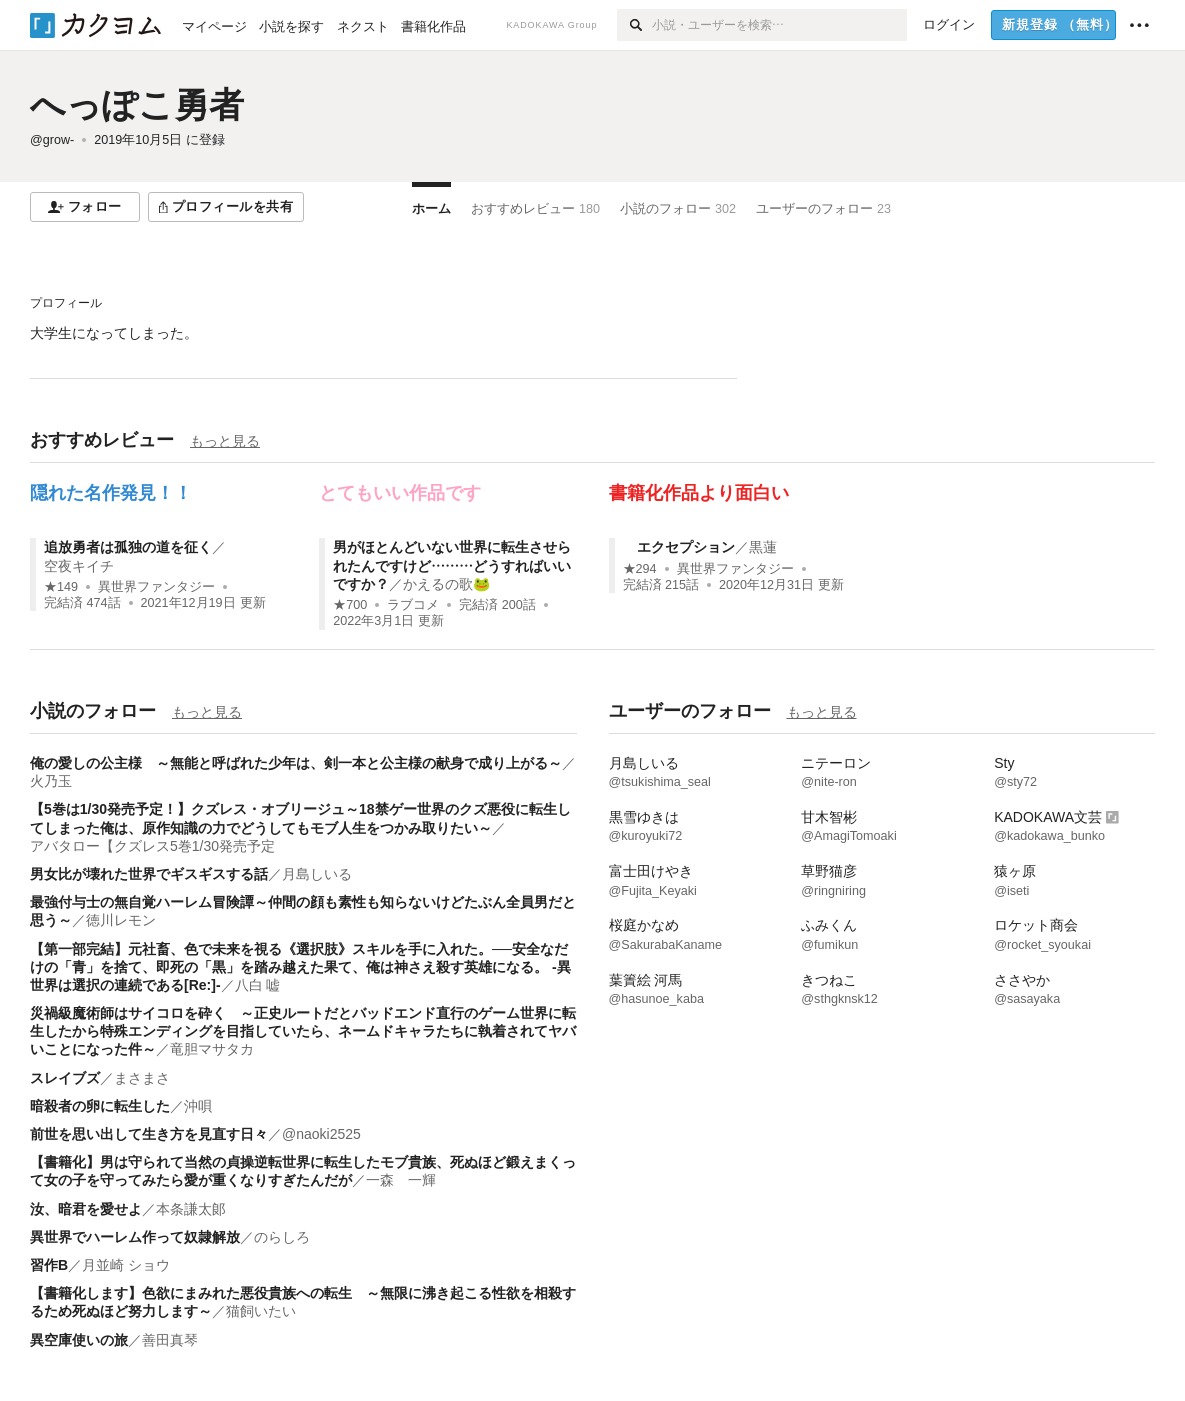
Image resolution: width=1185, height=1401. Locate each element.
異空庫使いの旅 (79, 1340)
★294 (640, 569)
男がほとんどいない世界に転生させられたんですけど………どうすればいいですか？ (452, 565)
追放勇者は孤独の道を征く (128, 547)
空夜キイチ (79, 566)
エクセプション (679, 547)
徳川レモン (121, 920)
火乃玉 (51, 781)
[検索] (634, 25)
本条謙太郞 (191, 1209)
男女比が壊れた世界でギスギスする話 (149, 874)
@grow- (52, 140)
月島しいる (317, 874)
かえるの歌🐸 (446, 584)
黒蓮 (763, 547)
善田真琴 (170, 1340)
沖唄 (198, 1106)
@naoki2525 (321, 1134)
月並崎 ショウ (126, 1265)
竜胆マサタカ (212, 1049)
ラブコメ (413, 605)
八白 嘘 (258, 985)
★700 (350, 605)
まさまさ (142, 1078)
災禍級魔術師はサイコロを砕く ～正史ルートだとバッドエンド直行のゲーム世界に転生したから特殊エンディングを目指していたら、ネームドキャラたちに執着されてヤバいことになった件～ (303, 1031)
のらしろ (282, 1237)
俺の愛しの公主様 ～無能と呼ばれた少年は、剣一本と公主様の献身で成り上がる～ (296, 763)
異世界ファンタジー (156, 587)
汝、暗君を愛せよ (86, 1209)
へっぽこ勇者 (137, 104)
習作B (49, 1265)
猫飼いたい (261, 1311)
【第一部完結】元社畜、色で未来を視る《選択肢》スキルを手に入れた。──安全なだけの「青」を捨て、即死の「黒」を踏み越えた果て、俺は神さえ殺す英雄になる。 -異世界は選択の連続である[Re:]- (300, 967)
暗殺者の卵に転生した (100, 1106)
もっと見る (225, 441)
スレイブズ (65, 1078)
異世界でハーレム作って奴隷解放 (135, 1237)
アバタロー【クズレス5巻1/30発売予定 (152, 846)
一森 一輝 (401, 1180)
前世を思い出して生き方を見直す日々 (149, 1134)
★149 (61, 587)
